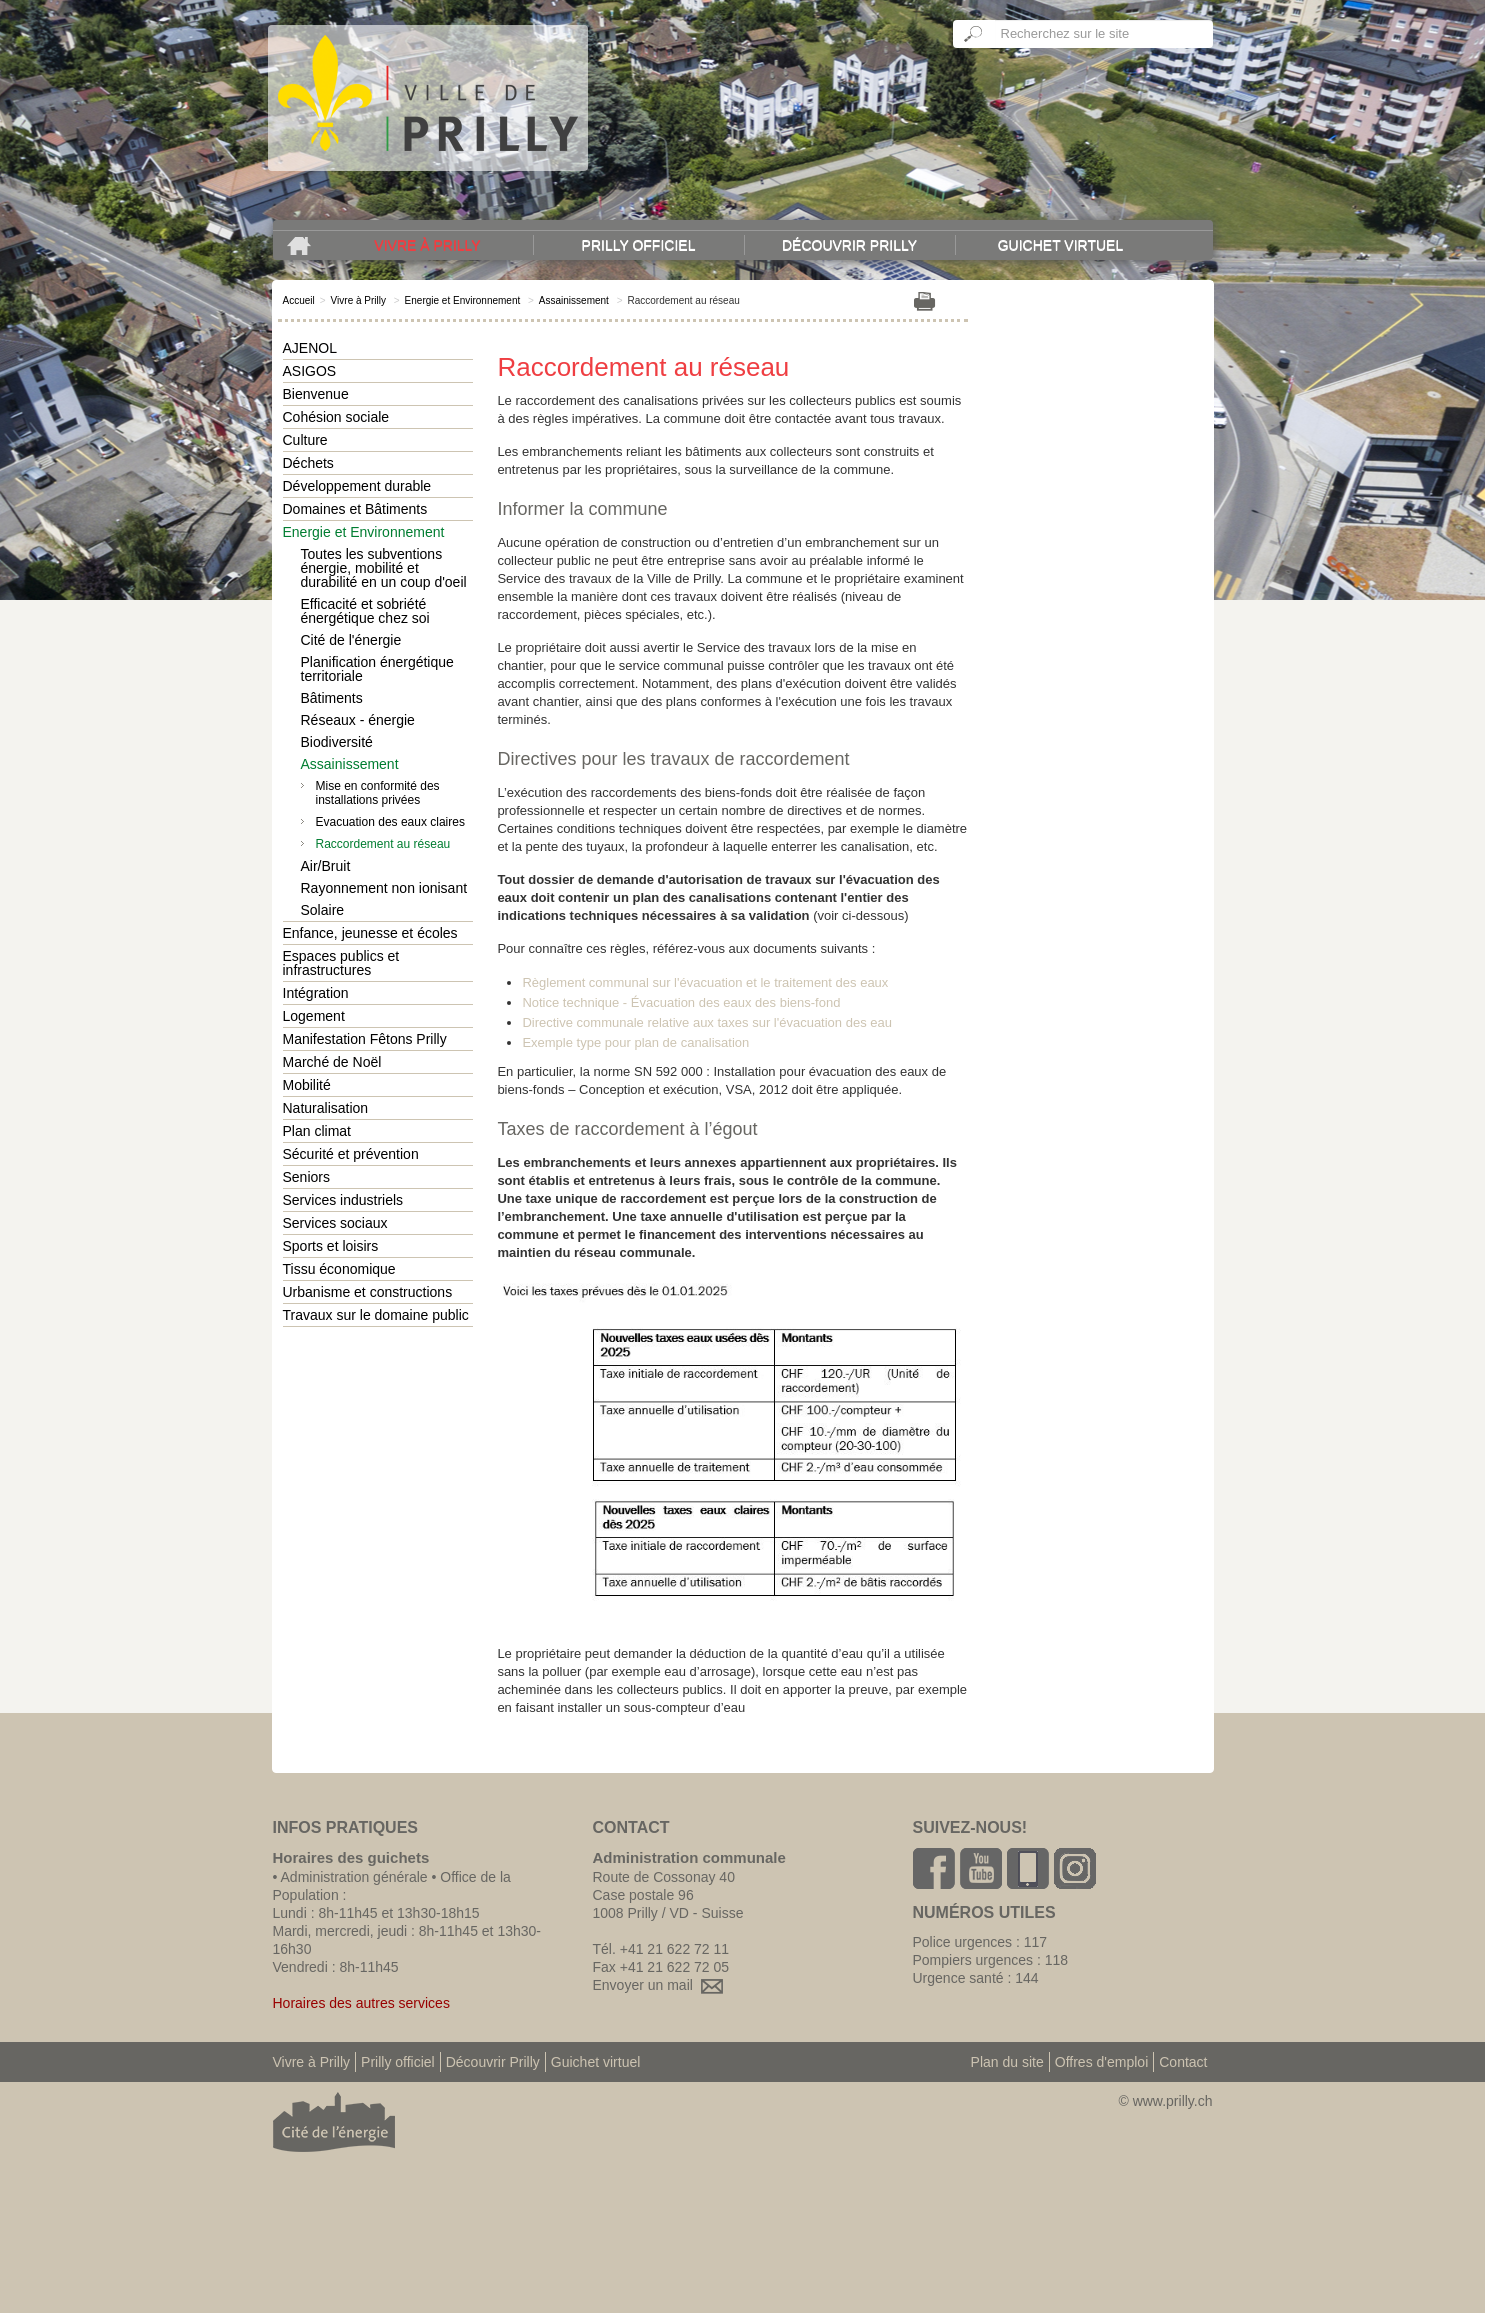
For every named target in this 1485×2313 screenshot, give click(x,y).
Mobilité (307, 1085)
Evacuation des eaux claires (390, 822)
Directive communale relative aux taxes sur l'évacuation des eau (707, 1022)
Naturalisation (326, 1108)
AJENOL (310, 348)
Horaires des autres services (361, 2003)
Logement (314, 1016)
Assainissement (574, 300)
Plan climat (317, 1131)
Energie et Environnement (463, 300)
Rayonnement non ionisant (384, 888)
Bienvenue (316, 394)
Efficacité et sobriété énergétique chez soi (365, 611)
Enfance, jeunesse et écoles (370, 933)
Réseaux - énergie (358, 720)
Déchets (308, 463)
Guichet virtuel (1061, 245)
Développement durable (357, 486)
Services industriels (343, 1200)
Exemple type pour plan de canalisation (635, 1042)
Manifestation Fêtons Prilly (365, 1039)
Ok (974, 34)
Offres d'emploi (1101, 2062)
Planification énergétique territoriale (377, 669)
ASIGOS (310, 371)
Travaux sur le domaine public (376, 1315)
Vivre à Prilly (427, 245)
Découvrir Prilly (849, 245)
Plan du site (1007, 2062)
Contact (1183, 2062)
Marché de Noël (332, 1062)
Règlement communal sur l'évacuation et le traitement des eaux (705, 982)
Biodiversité (337, 742)
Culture (305, 440)
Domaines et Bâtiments (355, 509)
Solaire (323, 910)
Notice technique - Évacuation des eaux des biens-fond (681, 1002)
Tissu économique (339, 1269)
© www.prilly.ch (1165, 2101)
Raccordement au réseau (383, 844)
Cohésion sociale (336, 417)
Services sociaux (335, 1223)
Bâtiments (332, 698)
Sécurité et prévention (351, 1154)
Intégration (316, 993)
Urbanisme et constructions (368, 1292)
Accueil (299, 300)
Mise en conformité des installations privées (378, 793)
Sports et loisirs (331, 1246)
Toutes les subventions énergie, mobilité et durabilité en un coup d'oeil (384, 568)
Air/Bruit (326, 866)
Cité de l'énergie (351, 640)
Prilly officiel (639, 245)
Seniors (306, 1177)
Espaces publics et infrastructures (341, 963)
